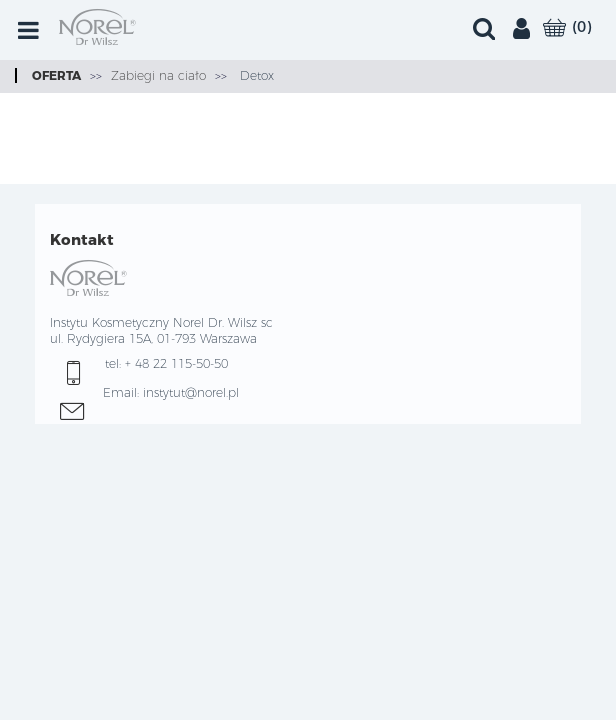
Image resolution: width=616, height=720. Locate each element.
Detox (255, 75)
